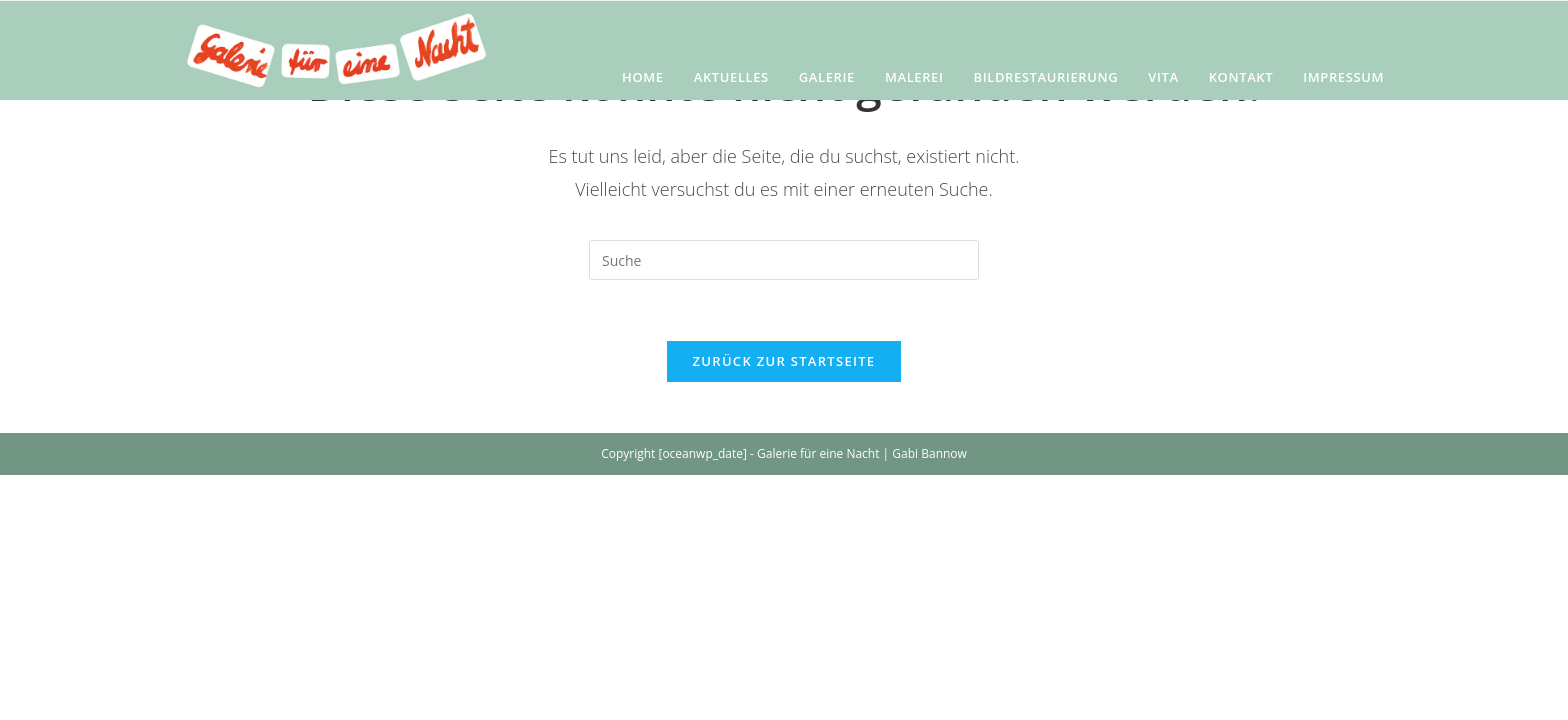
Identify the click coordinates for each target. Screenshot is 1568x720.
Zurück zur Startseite (784, 361)
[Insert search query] (784, 260)
